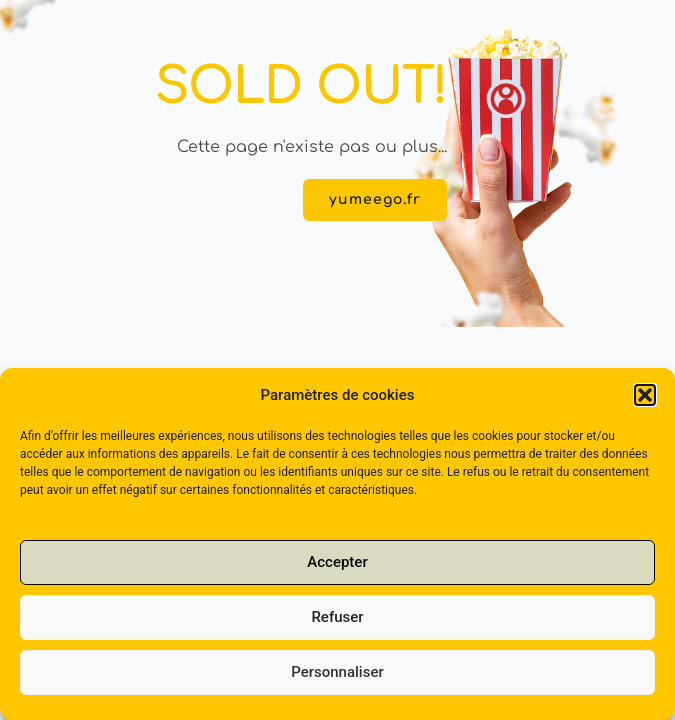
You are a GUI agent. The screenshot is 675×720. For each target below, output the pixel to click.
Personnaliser (337, 689)
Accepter (337, 579)
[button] (645, 411)
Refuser (337, 634)
